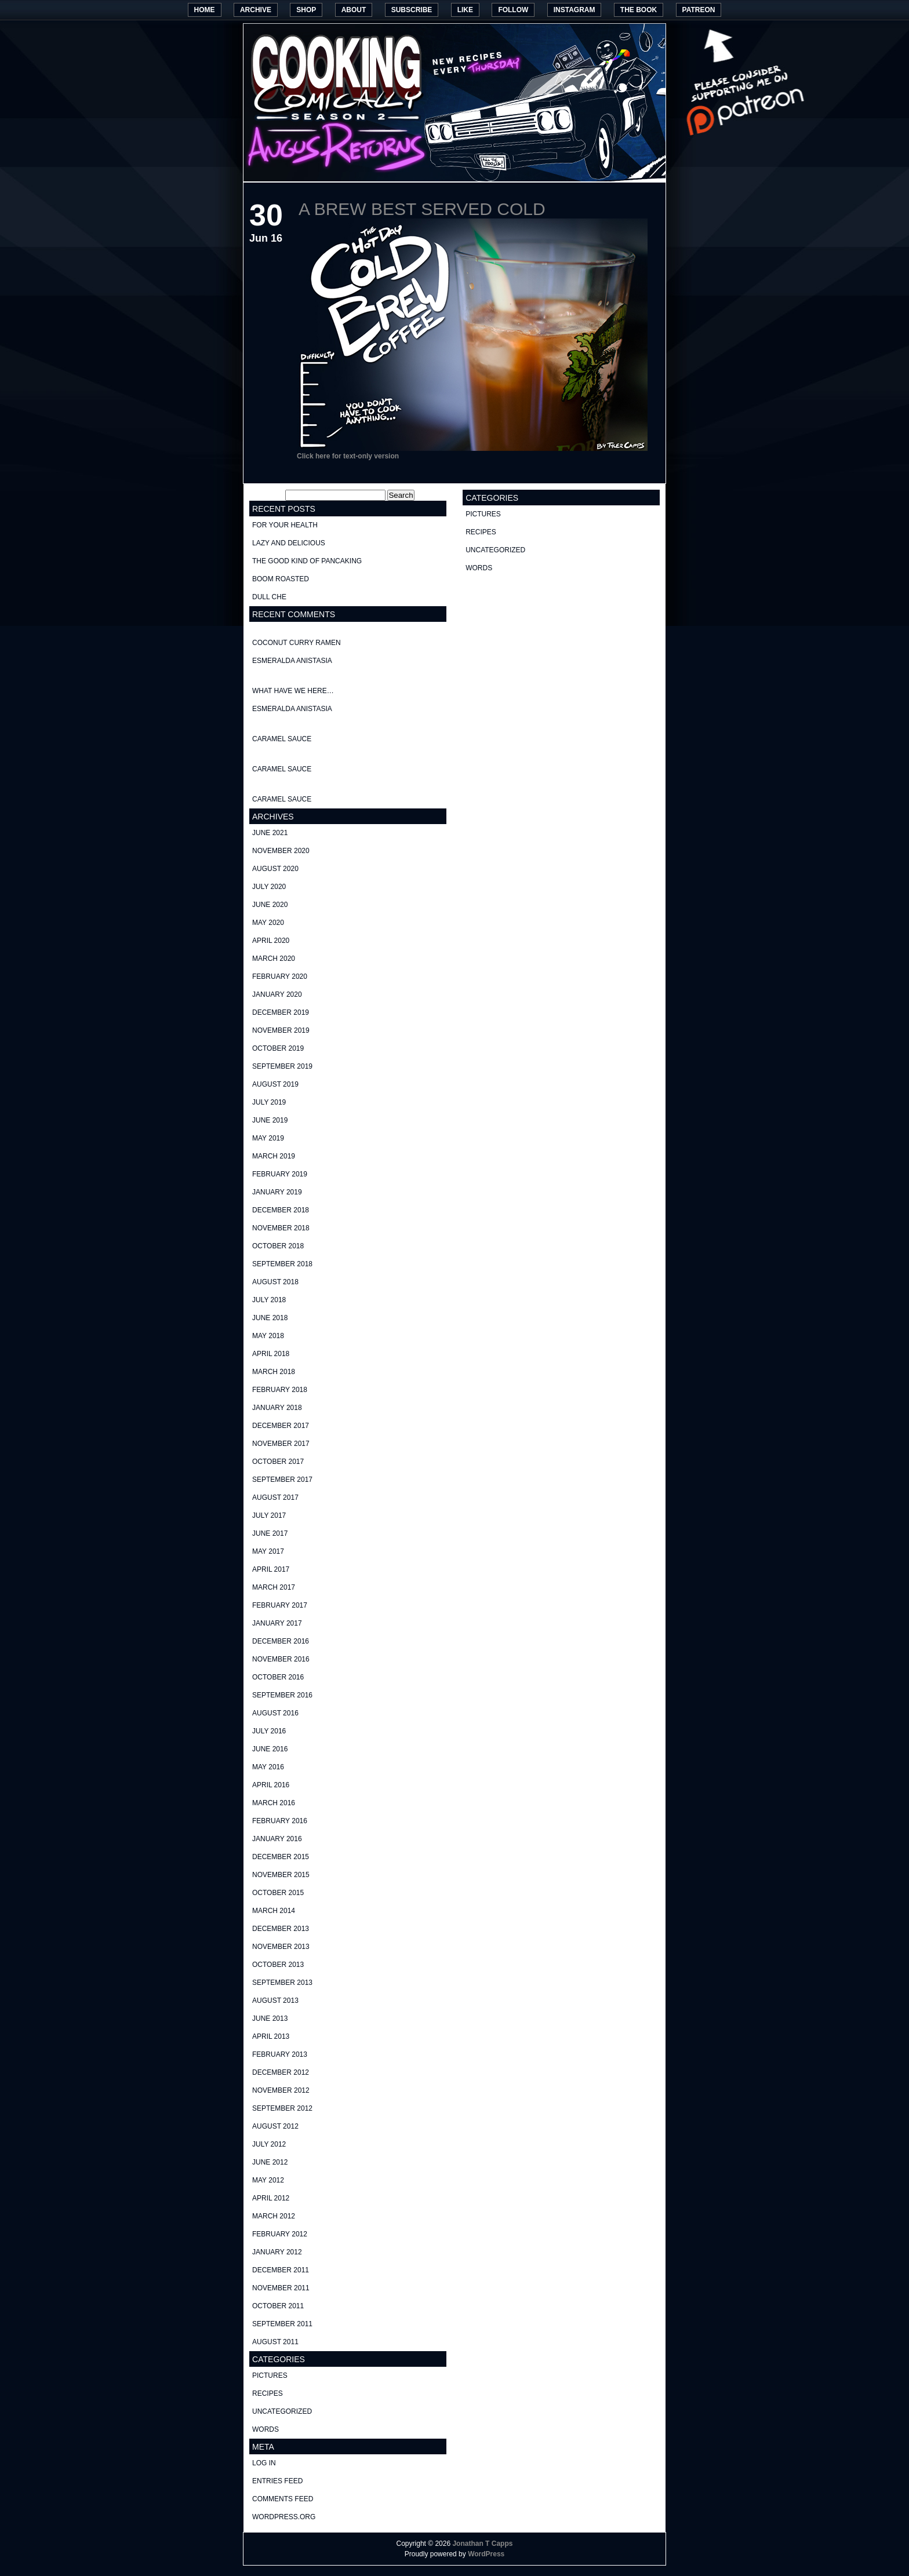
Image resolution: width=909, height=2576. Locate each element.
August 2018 (275, 1282)
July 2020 (269, 887)
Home (204, 10)
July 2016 (269, 1731)
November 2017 (281, 1444)
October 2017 (278, 1462)
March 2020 (273, 958)
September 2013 (282, 1983)
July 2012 (269, 2144)
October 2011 (278, 2306)
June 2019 (270, 1120)
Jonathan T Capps (482, 2543)
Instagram (574, 10)
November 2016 (281, 1659)
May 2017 (268, 1551)
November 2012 (281, 2090)
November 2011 (281, 2288)
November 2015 (281, 1875)
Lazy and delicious (288, 543)
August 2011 (275, 2342)
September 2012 (282, 2108)
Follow (513, 10)
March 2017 (273, 1587)
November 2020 (281, 851)
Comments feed (282, 2499)
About (353, 10)
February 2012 (279, 2234)
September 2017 (282, 1479)
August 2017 (275, 1497)
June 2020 (270, 905)
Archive (255, 10)
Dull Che (269, 597)
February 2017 (279, 1605)
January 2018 (277, 1408)
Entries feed (277, 2481)
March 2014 (273, 1911)
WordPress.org (283, 2517)
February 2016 (279, 1821)
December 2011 (280, 2270)
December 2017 (280, 1426)
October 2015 (278, 1893)
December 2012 (280, 2072)
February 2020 (279, 976)
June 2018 (270, 1318)
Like (465, 10)
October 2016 (278, 1677)
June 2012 (270, 2162)
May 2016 (268, 1767)
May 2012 (268, 2180)
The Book (638, 10)
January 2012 (277, 2252)
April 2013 (270, 2036)
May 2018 (268, 1336)
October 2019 (278, 1048)
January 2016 (277, 1839)
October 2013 (278, 1965)
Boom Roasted (280, 579)
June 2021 (270, 833)
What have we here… (293, 691)
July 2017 (269, 1515)
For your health (285, 525)
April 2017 (270, 1569)
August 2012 (275, 2126)
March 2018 (273, 1372)
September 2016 (282, 1695)
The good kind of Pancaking (307, 561)
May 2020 (268, 923)
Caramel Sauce (281, 739)
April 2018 (270, 1354)
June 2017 (270, 1533)
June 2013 (270, 2018)
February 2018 (279, 1390)
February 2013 (279, 2054)
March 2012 (273, 2216)
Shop (306, 10)
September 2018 (282, 1264)
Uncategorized (282, 2411)
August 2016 (275, 1713)
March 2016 (273, 1803)
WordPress (486, 2554)
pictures (270, 2375)
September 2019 (282, 1066)
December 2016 (280, 1641)
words (265, 2429)
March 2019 (273, 1156)
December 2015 (280, 1857)
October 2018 (278, 1246)
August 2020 (275, 869)
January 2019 (277, 1192)
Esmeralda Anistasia (292, 661)
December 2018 (280, 1210)
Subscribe (411, 10)
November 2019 (281, 1030)
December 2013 (280, 1929)
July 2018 (269, 1300)
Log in (264, 2463)
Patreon (698, 10)
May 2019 (268, 1138)
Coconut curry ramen (296, 643)
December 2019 (280, 1012)
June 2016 (270, 1749)
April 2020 (270, 941)
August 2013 (275, 2000)
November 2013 (281, 1947)
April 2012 (270, 2198)
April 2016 (270, 1785)
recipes (267, 2393)
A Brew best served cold (422, 208)
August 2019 (275, 1084)
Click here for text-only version (348, 456)
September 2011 (282, 2324)
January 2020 (277, 994)
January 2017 (277, 1623)
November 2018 (281, 1228)
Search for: (266, 495)
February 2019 (279, 1174)
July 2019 (269, 1102)
